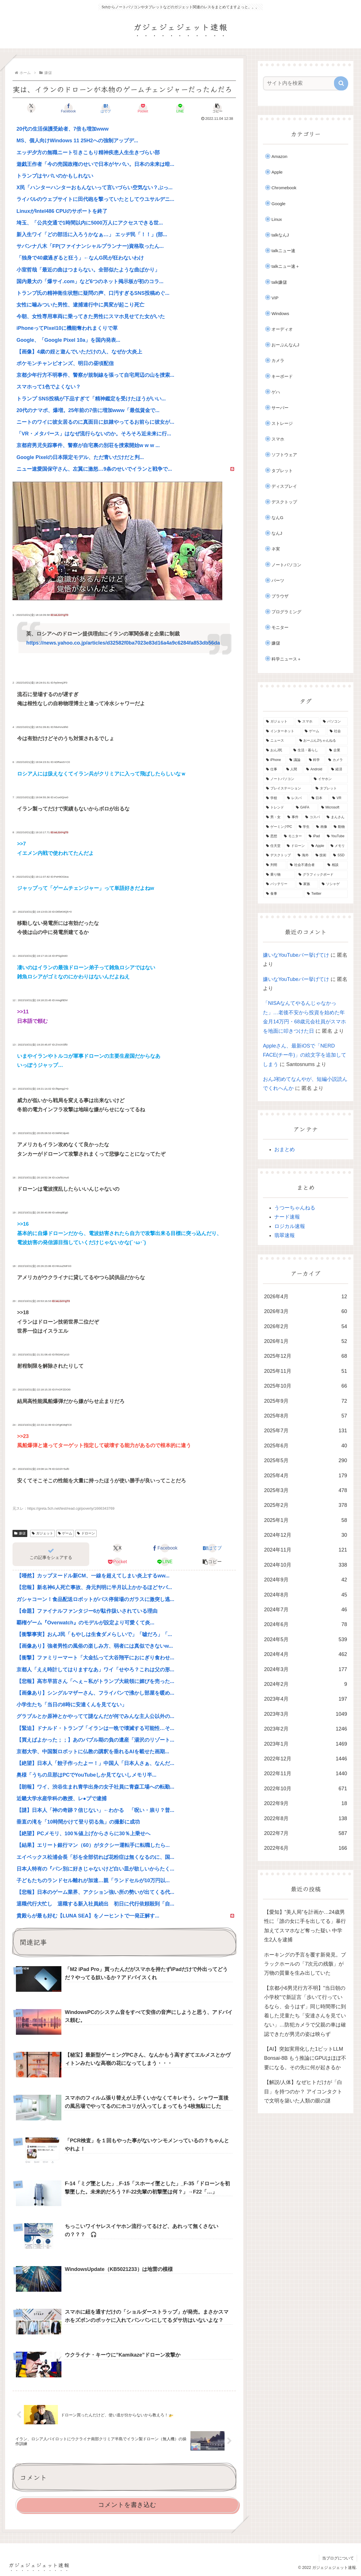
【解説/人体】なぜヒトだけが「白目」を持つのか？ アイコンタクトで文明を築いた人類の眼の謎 (303, 2091)
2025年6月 (305, 1445)
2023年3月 (305, 1714)
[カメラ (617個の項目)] (337, 760)
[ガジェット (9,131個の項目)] (279, 721)
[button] (217, 108)
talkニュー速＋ (285, 266)
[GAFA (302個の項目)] (305, 807)
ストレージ (282, 423)
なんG (277, 517)
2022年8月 (305, 1818)
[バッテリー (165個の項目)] (279, 884)
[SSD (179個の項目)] (339, 855)
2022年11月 (305, 1773)
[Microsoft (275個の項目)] (333, 807)
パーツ (277, 580)
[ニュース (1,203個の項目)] (280, 740)
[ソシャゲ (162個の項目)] (333, 884)
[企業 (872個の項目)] (337, 750)
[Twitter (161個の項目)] (326, 894)
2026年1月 (305, 1341)
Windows (280, 313)
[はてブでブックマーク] (106, 108)
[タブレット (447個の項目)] (330, 788)
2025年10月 (305, 1385)
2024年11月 (305, 1549)
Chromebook (283, 187)
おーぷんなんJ (285, 344)
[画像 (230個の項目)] (322, 827)
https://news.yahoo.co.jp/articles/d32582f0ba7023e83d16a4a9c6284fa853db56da (123, 643)
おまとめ (284, 1149)
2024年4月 (305, 1654)
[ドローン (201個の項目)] (295, 846)
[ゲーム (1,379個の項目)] (314, 731)
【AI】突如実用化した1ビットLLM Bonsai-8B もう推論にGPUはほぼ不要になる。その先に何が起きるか (305, 2058)
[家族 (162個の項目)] (307, 884)
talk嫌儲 (279, 282)
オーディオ (282, 329)
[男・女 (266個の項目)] (274, 817)
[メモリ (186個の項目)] (338, 846)
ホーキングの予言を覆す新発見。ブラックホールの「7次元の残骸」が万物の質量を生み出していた (305, 1964)
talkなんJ (280, 235)
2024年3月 (305, 1669)
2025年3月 (305, 1490)
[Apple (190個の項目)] (318, 846)
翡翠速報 (284, 1235)
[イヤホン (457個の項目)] (329, 779)
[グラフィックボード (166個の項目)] (322, 875)
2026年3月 (305, 1311)
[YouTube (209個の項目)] (336, 836)
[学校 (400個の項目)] (273, 798)
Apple (277, 172)
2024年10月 (305, 1564)
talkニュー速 (283, 250)
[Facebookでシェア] (68, 108)
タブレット (282, 470)
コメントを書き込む (127, 2504)
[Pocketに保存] (143, 108)
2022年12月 (305, 1758)
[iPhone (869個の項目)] (275, 760)
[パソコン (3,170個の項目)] (334, 721)
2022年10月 (305, 1788)
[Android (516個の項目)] (315, 769)
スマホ (277, 439)
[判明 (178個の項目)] (275, 865)
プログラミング (286, 611)
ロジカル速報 (289, 1226)
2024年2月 (305, 1684)
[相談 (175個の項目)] (336, 865)
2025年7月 (305, 1430)
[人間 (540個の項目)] (293, 769)
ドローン (86, 1533)
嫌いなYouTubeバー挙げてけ (296, 955)
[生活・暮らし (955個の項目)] (308, 750)
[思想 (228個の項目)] (272, 836)
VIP (275, 297)
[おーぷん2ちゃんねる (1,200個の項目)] (322, 740)
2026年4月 (305, 1296)
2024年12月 (305, 1535)
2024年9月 (305, 1579)
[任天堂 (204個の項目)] (273, 846)
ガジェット (42, 1533)
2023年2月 (305, 1728)
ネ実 (275, 548)
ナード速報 (287, 1217)
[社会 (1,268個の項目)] (337, 731)
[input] (302, 83)
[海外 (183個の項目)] (303, 855)
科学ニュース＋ (286, 659)
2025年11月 (305, 1371)
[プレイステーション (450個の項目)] (288, 788)
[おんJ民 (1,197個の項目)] (277, 750)
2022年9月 (305, 1803)
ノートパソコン (286, 564)
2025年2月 (305, 1505)
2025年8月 (305, 1415)
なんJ (276, 533)
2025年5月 (305, 1460)
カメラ (277, 360)
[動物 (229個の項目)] (339, 827)
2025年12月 (305, 1356)
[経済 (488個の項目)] (338, 769)
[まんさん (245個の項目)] (336, 817)
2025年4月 (305, 1475)
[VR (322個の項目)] (339, 798)
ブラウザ (280, 596)
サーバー (280, 407)
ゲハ (275, 392)
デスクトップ (284, 501)
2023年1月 (305, 1743)
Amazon (279, 156)
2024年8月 (305, 1594)
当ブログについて (338, 2558)
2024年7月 (305, 1609)
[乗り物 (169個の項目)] (279, 875)
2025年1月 (305, 1520)
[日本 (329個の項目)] (319, 798)
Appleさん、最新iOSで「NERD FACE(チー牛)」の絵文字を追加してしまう (304, 1055)
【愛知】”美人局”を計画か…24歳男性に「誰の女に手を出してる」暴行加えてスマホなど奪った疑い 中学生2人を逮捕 (305, 1926)
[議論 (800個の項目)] (296, 760)
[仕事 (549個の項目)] (273, 769)
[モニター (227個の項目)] (293, 836)
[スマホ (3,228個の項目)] (307, 721)
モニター (280, 627)
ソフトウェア (284, 454)
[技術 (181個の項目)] (321, 855)
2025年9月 (305, 1401)
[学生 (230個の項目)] (304, 827)
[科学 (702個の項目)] (315, 760)
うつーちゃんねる (294, 1208)
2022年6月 (305, 1848)
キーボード (282, 376)
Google (278, 203)
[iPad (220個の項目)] (314, 836)
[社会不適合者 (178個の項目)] (305, 865)
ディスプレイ (284, 486)
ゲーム (65, 1533)
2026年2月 (305, 1326)
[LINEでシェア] (180, 108)
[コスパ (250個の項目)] (313, 817)
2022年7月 (305, 1833)
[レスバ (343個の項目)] (296, 798)
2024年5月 (305, 1639)
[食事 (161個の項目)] (283, 894)
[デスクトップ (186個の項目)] (279, 855)
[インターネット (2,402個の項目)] (282, 731)
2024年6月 (305, 1624)
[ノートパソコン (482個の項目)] (287, 779)
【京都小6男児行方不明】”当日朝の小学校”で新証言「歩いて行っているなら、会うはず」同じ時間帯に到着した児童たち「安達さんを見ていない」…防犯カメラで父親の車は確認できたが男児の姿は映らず (305, 2011)
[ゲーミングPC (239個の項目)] (279, 827)
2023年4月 (305, 1698)
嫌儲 (20, 1533)
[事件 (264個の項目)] (293, 817)
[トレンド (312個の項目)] (278, 807)
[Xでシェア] (31, 108)
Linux (276, 219)
